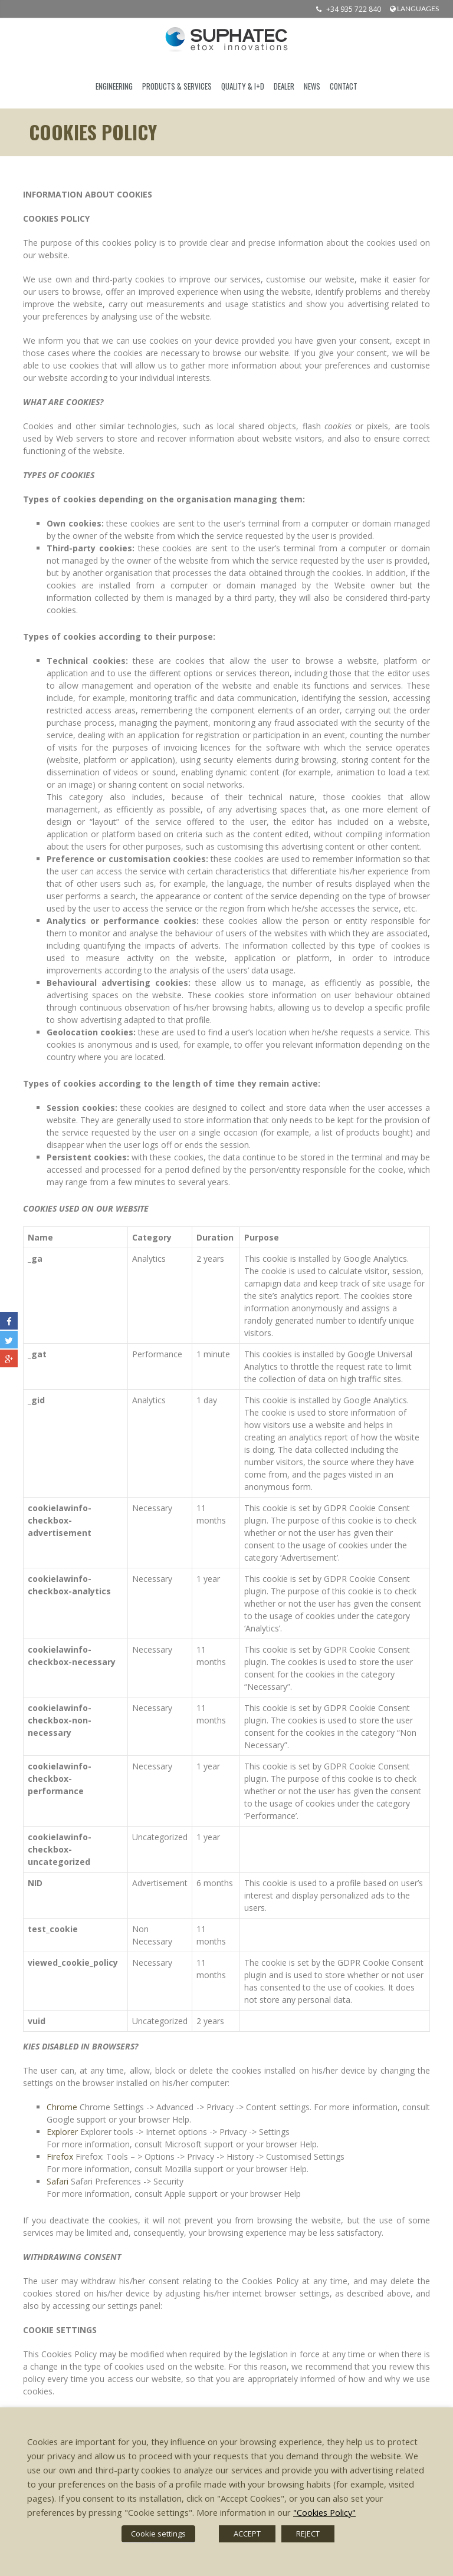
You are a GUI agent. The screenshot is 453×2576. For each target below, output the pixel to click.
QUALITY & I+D (242, 86)
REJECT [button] (308, 2533)
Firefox (60, 2156)
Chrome (62, 2107)
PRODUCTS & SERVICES (177, 86)
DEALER (284, 86)
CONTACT (343, 86)
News (312, 86)
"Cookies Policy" (324, 2512)
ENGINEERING (114, 86)
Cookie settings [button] (158, 2533)
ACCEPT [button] (247, 2533)
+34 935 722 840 (345, 9)
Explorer (62, 2131)
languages (414, 8)
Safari (57, 2181)
